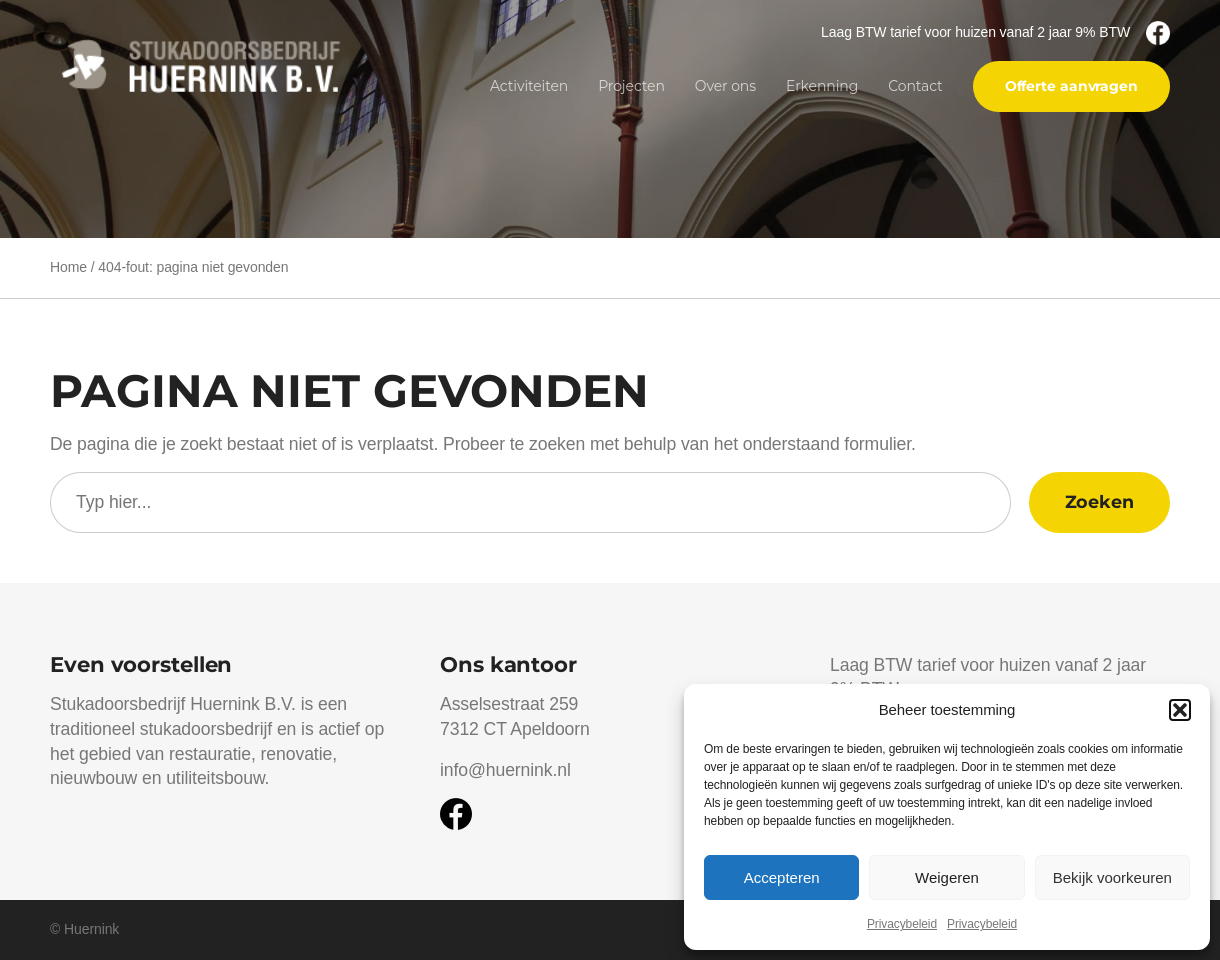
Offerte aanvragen (1071, 86)
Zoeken (1099, 501)
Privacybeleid (902, 924)
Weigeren (947, 877)
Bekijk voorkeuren (1112, 877)
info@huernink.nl (505, 770)
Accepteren (782, 877)
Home (68, 267)
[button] (1180, 710)
